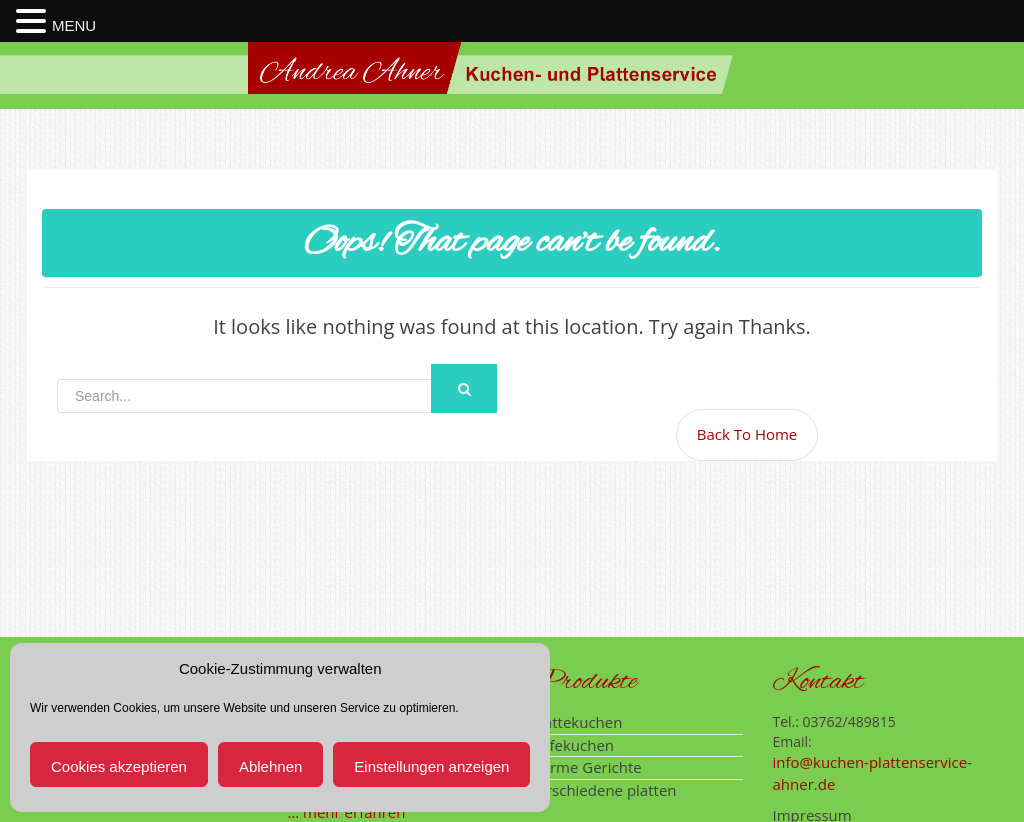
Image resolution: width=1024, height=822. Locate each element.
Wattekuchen (576, 722)
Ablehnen (270, 766)
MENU (74, 25)
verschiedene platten (603, 790)
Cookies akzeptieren (119, 766)
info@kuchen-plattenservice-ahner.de (872, 772)
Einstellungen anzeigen (431, 766)
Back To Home (747, 434)
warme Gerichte (586, 767)
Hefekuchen (572, 745)
